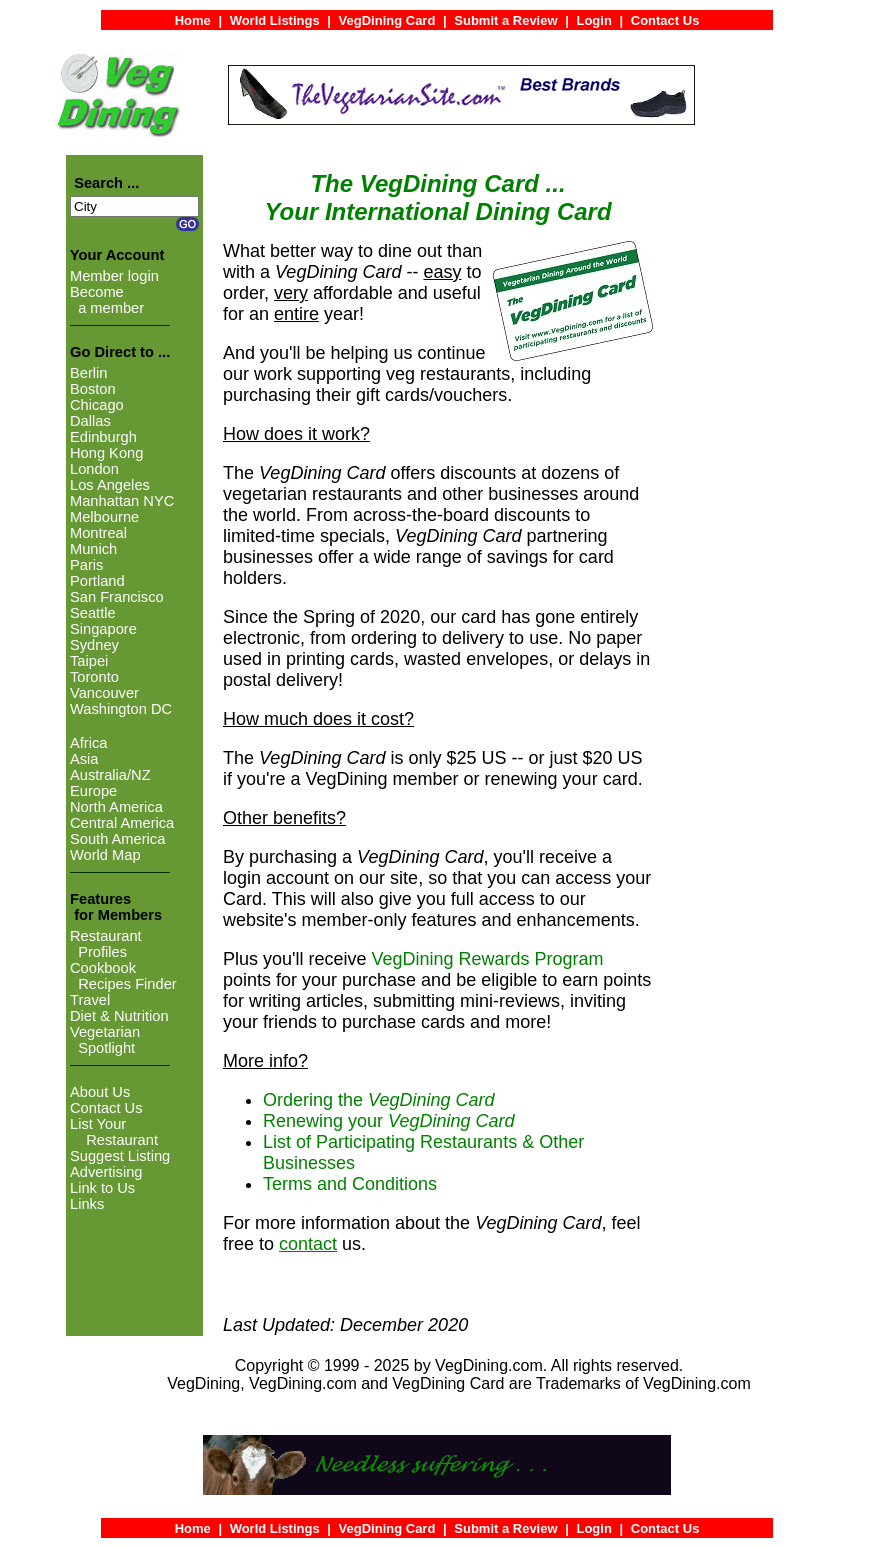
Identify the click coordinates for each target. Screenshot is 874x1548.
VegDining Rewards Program (488, 959)
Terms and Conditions (350, 1184)
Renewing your (388, 1121)
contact (308, 1244)
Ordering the (378, 1100)
